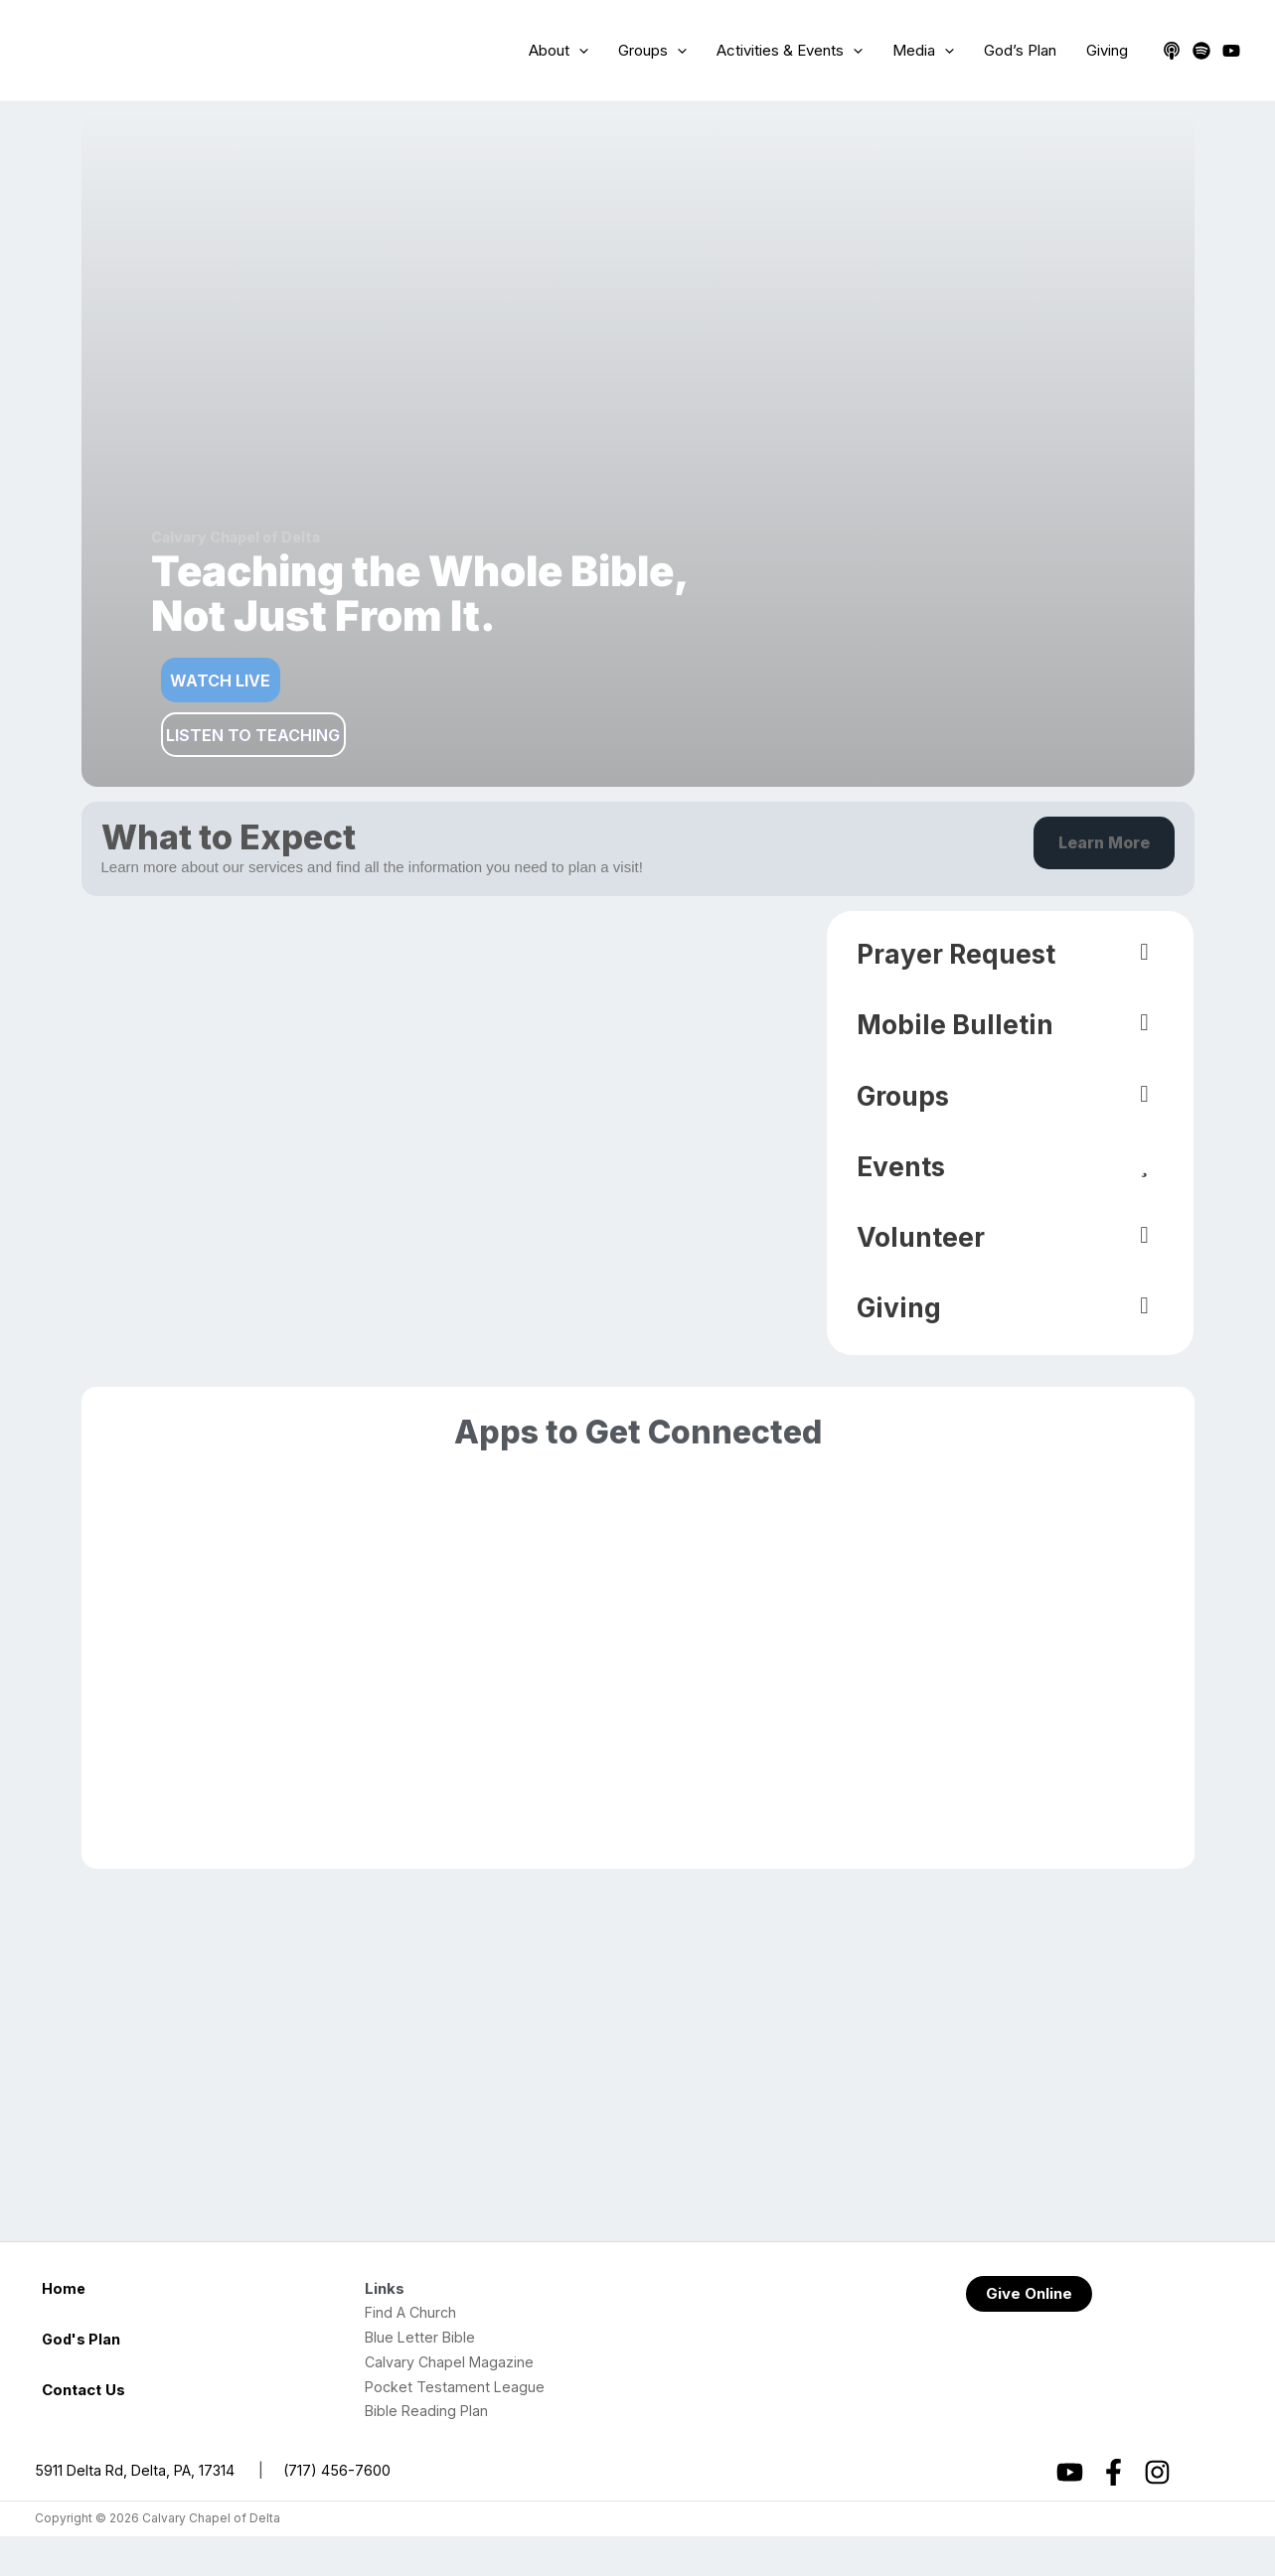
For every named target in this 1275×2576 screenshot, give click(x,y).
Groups (652, 50)
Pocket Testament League (456, 2426)
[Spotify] (1201, 51)
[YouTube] (1231, 51)
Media (923, 50)
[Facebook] (1113, 2512)
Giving (1107, 50)
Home (64, 2328)
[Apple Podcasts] (1172, 51)
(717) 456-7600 (343, 2509)
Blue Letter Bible (421, 2376)
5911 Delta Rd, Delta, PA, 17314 (137, 2509)
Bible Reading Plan (428, 2450)
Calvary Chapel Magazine (451, 2401)
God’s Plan (1020, 50)
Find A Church (412, 2352)
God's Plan (83, 2378)
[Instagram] (1157, 2512)
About (558, 50)
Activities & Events (790, 50)
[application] (578, 50)
